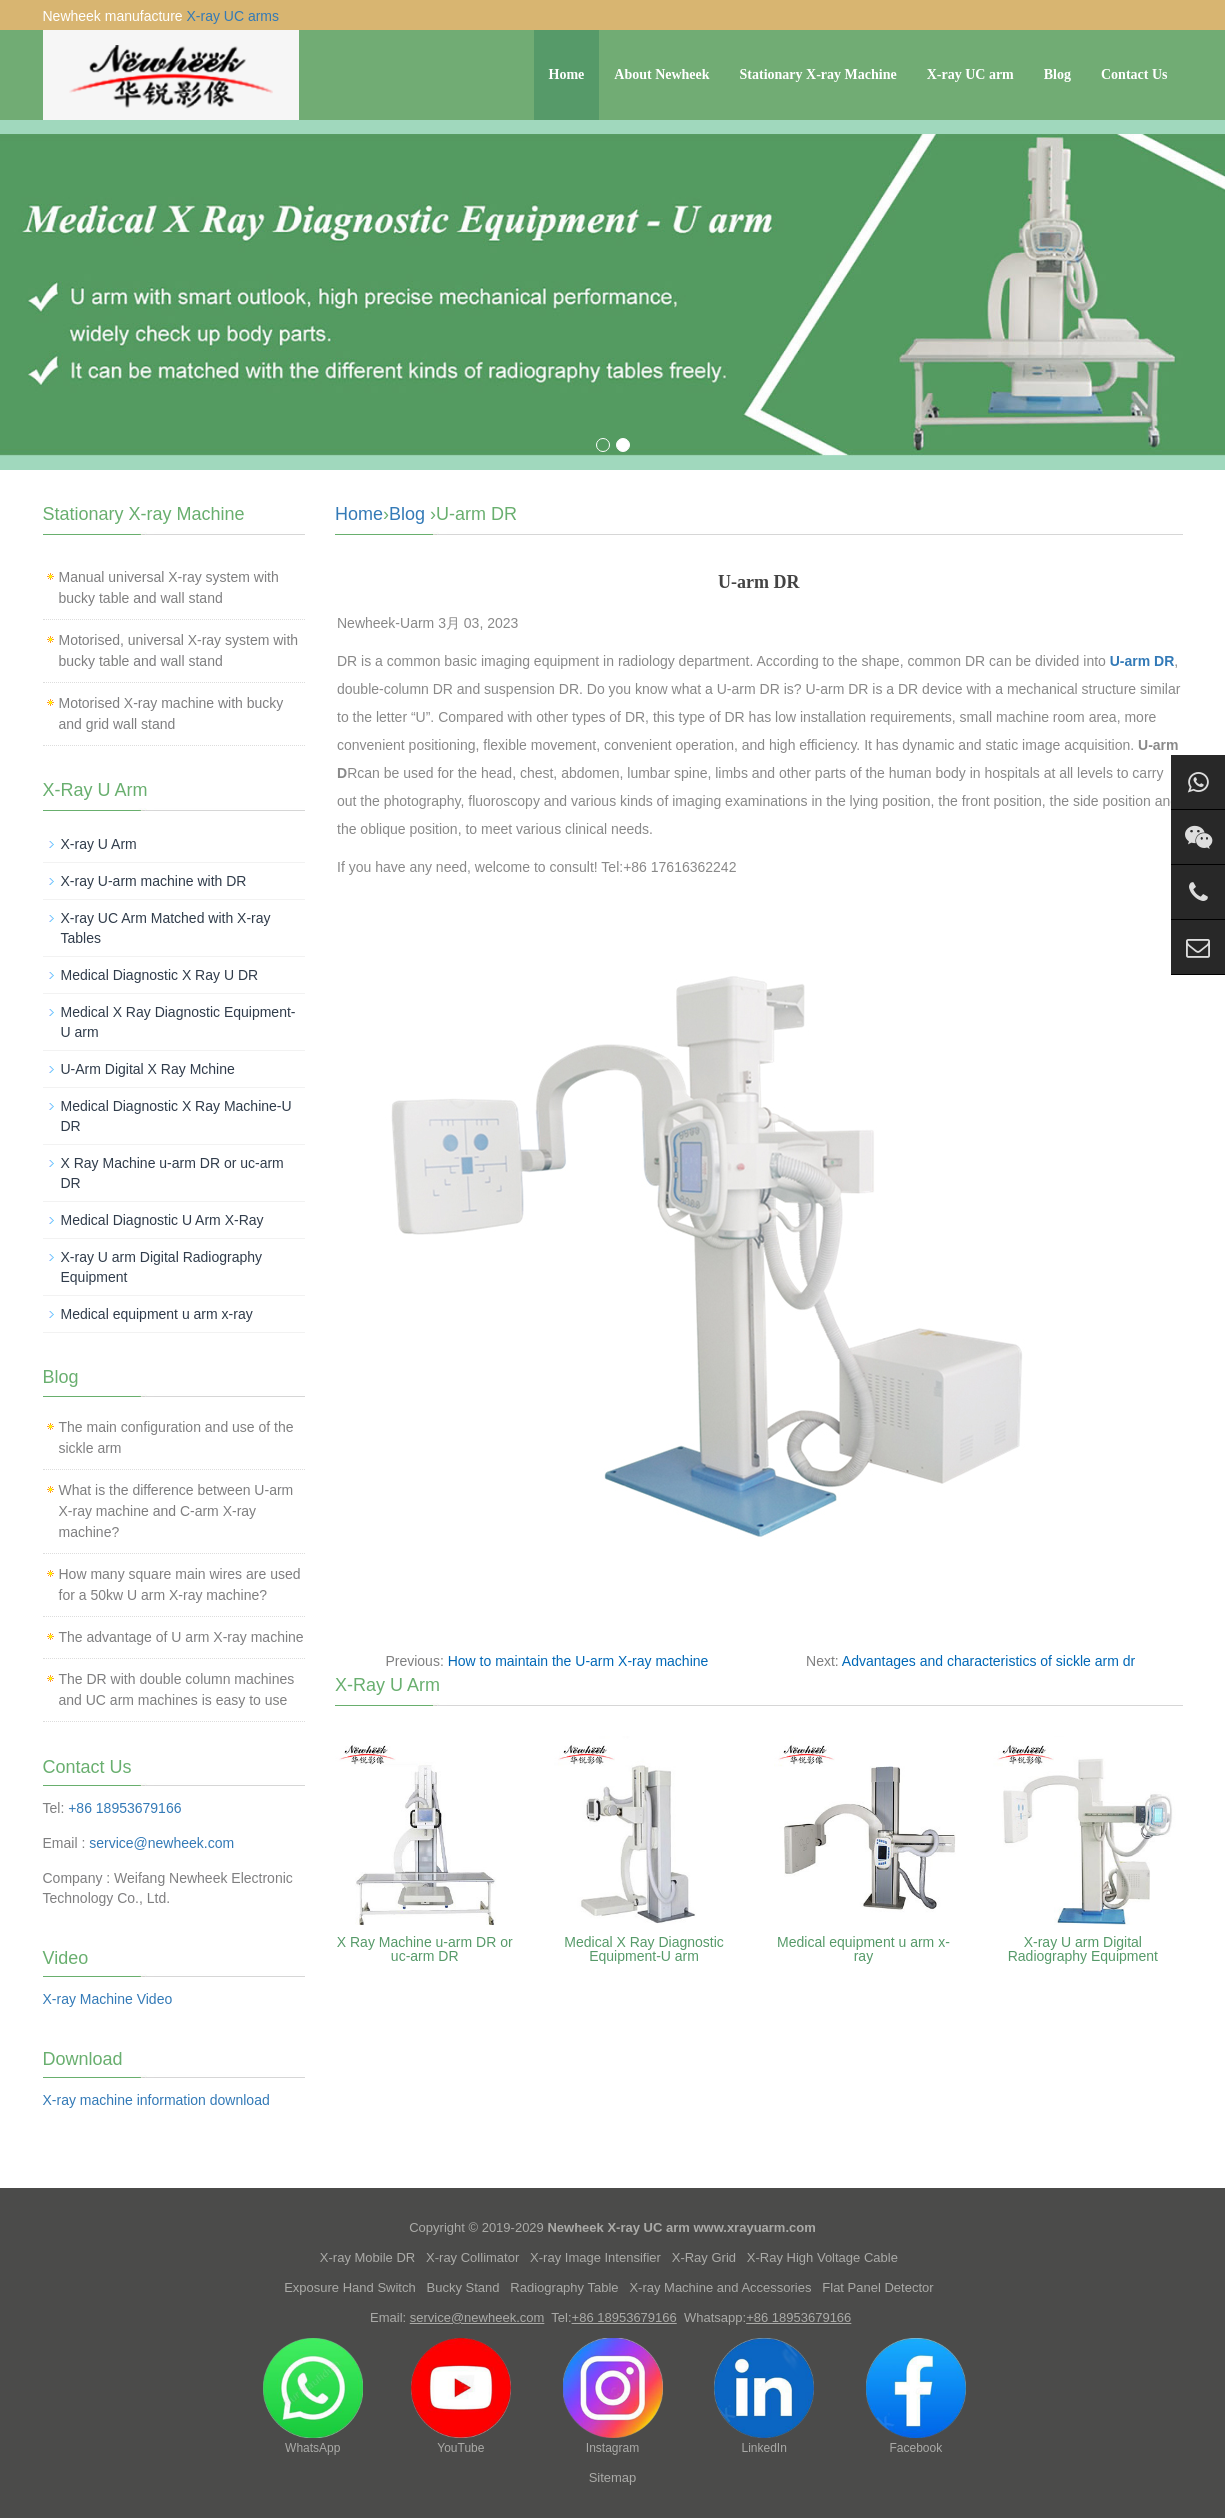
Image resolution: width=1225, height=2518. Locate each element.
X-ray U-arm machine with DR (154, 881)
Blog (1057, 74)
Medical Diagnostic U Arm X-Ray (162, 1220)
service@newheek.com (161, 1843)
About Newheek (661, 74)
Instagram (613, 2396)
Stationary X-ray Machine (818, 74)
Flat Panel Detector (877, 2287)
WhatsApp (313, 2396)
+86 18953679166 (124, 1808)
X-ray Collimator (472, 2257)
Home (567, 74)
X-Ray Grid (704, 2257)
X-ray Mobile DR (367, 2257)
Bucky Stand (463, 2287)
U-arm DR (1140, 661)
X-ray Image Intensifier (595, 2257)
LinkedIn (764, 2396)
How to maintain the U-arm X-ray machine (578, 1661)
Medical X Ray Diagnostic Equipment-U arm (644, 1949)
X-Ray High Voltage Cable (822, 2257)
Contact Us (1134, 74)
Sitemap (613, 2477)
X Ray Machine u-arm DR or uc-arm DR (425, 1949)
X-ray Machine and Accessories (720, 2287)
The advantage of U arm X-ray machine (181, 1637)
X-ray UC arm (970, 74)
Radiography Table (564, 2287)
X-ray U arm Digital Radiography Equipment (1083, 1949)
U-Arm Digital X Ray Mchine (148, 1069)
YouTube (461, 2396)
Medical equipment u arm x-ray (863, 1949)
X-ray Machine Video (108, 1999)
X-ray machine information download (156, 2100)
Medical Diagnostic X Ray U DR (160, 975)
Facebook (916, 2396)
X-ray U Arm (99, 844)
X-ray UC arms (232, 16)
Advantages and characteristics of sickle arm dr (988, 1661)
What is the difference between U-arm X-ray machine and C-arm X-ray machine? (176, 1511)
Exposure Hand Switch (350, 2287)
